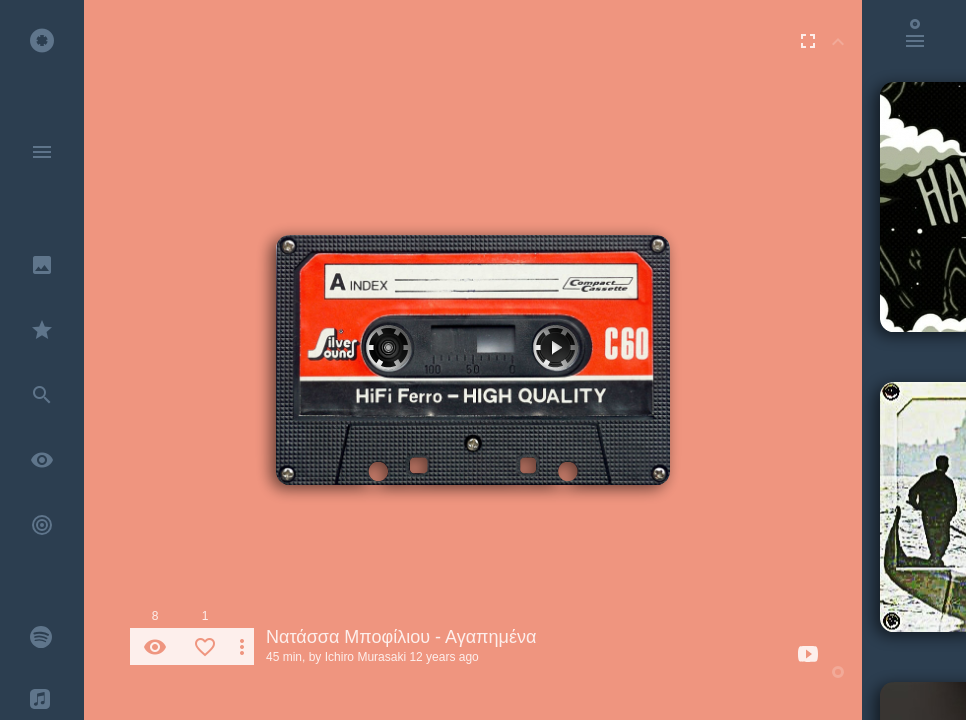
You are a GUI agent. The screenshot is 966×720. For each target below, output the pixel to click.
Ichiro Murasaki (365, 657)
